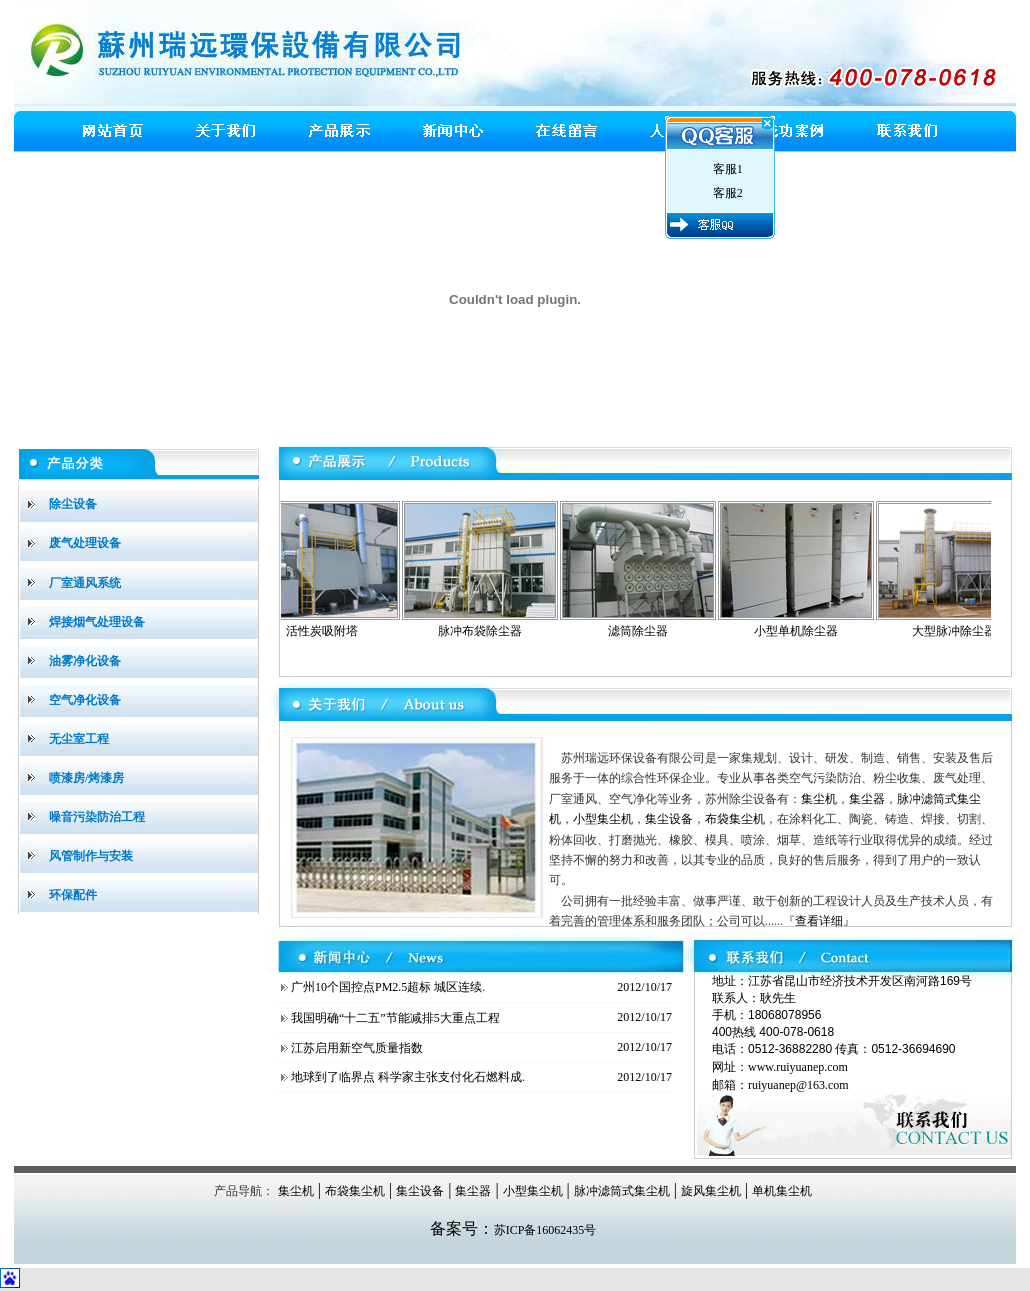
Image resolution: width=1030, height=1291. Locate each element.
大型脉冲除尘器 (958, 631)
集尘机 (819, 799)
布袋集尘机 (735, 819)
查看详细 (819, 921)
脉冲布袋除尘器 (484, 631)
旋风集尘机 (711, 1191)
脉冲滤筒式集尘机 (622, 1191)
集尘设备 (669, 819)
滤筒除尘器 (642, 631)
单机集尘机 (782, 1191)
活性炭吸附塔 (326, 631)
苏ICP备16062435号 (545, 1230)
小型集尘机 (603, 819)
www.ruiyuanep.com (798, 1067)
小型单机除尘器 (800, 631)
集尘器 (867, 799)
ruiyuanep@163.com (798, 1085)
